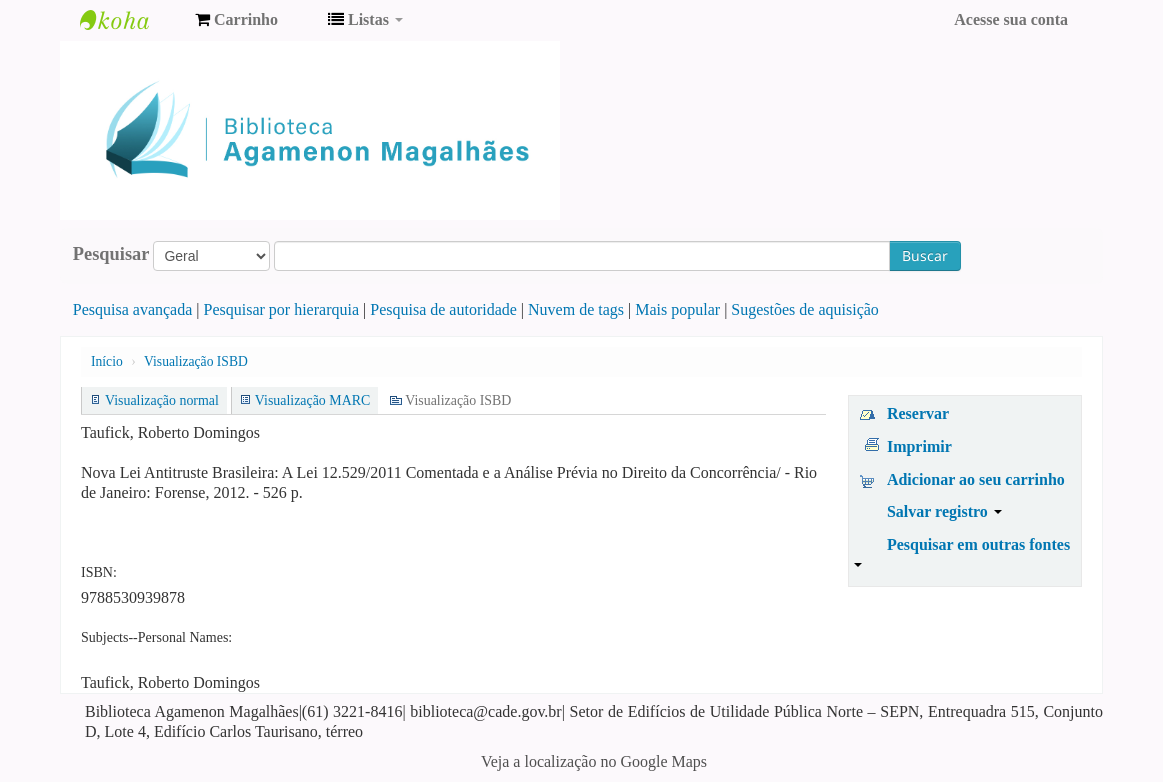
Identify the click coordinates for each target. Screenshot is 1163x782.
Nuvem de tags (576, 309)
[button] (236, 20)
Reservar (918, 413)
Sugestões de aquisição (805, 309)
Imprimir (919, 446)
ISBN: (99, 572)
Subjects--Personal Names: (156, 637)
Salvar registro (944, 511)
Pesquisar (111, 254)
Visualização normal (162, 400)
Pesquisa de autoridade (443, 309)
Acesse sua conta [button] (1011, 19)
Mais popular (677, 309)
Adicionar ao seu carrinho (976, 479)
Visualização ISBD (196, 361)
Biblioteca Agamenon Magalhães (130, 20)
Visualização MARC (312, 400)
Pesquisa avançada (133, 309)
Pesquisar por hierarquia (282, 309)
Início (107, 361)
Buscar (925, 255)
